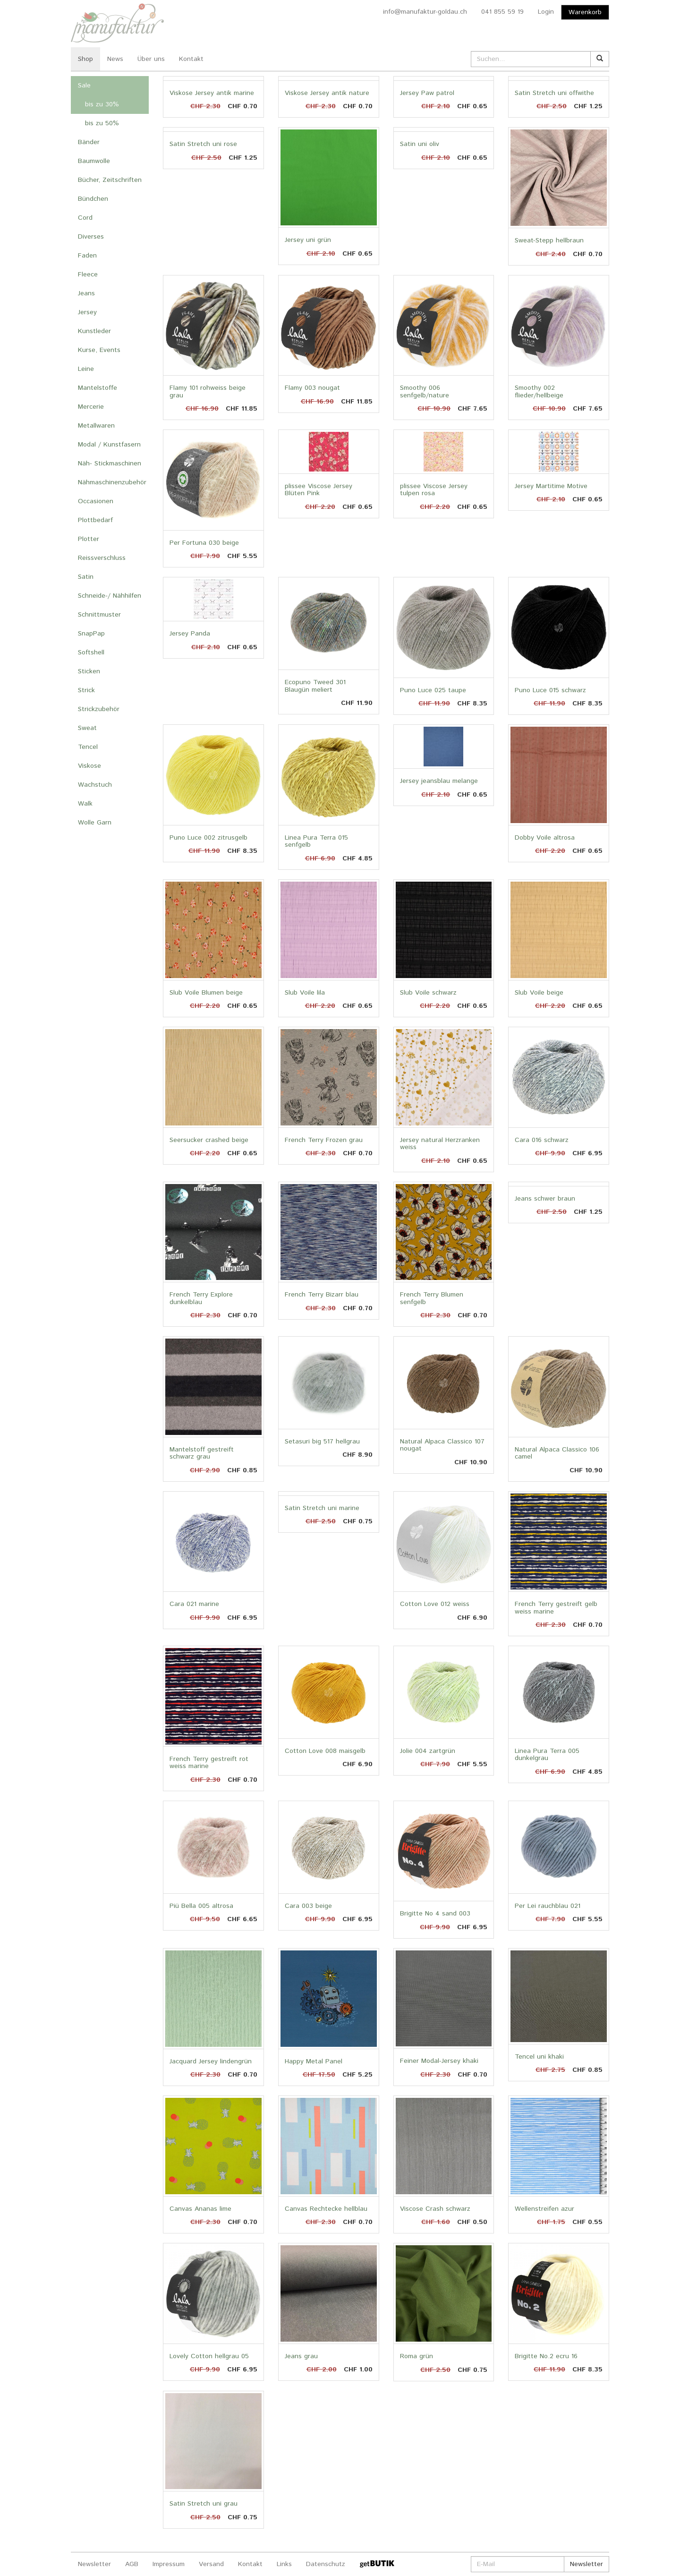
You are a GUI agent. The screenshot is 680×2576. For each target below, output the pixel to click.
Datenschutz (325, 2564)
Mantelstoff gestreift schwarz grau (202, 1453)
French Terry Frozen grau (324, 1140)
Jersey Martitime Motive (551, 486)
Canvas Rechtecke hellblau (326, 2209)
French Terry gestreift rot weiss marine (209, 1762)
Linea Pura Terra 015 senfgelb (316, 841)
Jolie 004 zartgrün (427, 1751)
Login (546, 12)
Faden (87, 255)
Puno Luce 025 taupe (433, 690)
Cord (85, 218)
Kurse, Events (99, 350)
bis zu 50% (102, 123)
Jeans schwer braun (545, 1198)
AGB (131, 2564)
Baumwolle (94, 161)
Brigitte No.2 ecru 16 (546, 2356)
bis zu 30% (102, 104)
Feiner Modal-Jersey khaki (439, 2061)
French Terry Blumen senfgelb (431, 1298)
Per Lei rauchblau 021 (547, 1906)
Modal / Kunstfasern (109, 444)
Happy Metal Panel (313, 2061)
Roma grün (416, 2356)
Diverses (91, 236)
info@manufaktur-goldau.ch (425, 12)
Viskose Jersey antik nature (327, 93)
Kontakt (191, 59)
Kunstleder (94, 331)
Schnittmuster (99, 614)
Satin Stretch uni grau (204, 2503)
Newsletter (94, 2564)
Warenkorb (585, 12)
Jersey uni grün (308, 240)
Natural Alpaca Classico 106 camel (557, 1453)
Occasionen (95, 501)
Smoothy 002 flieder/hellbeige (539, 391)
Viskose (89, 766)
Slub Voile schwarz (428, 992)
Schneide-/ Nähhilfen (109, 596)
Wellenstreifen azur (544, 2209)
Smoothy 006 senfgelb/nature (424, 391)
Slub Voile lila (305, 992)
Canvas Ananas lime (200, 2209)
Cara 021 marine (194, 1604)
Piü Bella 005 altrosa (201, 1906)
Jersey (87, 312)
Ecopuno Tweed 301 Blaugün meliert (315, 686)
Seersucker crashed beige (209, 1140)
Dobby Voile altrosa (545, 837)
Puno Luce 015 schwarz (550, 690)
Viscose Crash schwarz (435, 2209)
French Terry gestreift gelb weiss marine (556, 1607)
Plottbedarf (95, 520)
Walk (85, 803)
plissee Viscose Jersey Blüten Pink (318, 489)
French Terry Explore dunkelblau (201, 1298)
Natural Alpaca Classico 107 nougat (442, 1445)
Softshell (91, 652)
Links (284, 2564)
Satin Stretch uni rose (203, 144)
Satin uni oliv (419, 144)
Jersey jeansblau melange (439, 781)
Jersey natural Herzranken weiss (440, 1143)
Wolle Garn (94, 822)
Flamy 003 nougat (312, 388)
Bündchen (93, 199)
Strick (86, 690)
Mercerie (91, 407)
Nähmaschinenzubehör (112, 482)
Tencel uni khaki (539, 2056)
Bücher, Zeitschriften (110, 180)
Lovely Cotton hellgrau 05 (209, 2356)
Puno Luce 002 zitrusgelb (208, 837)
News (115, 59)
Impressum (169, 2564)
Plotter (88, 539)
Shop (85, 59)
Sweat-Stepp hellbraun (549, 240)
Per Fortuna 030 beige (204, 543)
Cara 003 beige (308, 1906)
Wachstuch (95, 785)
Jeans (86, 293)
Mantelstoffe (97, 388)
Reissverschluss (102, 558)
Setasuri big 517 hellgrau (322, 1441)
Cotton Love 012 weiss (434, 1604)
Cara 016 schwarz (542, 1140)
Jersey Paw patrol (427, 93)
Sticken (89, 671)
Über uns (151, 59)
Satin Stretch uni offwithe (554, 93)
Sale (84, 85)
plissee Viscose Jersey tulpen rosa (434, 489)
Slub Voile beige (539, 992)
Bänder (89, 142)
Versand (211, 2564)
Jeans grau (301, 2356)
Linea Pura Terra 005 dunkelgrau (547, 1754)
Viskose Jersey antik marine (212, 93)
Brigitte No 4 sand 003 (435, 1913)
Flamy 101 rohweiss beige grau (208, 391)
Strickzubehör (98, 709)
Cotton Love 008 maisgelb (325, 1751)
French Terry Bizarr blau (321, 1294)
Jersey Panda (190, 633)
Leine (86, 369)
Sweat (87, 728)
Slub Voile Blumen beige (206, 992)
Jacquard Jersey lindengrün (211, 2061)
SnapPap (91, 633)
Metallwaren (96, 425)
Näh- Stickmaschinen (109, 463)
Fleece (88, 274)
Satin (86, 577)
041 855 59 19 (502, 12)
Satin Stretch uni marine (322, 1508)
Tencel (88, 747)
